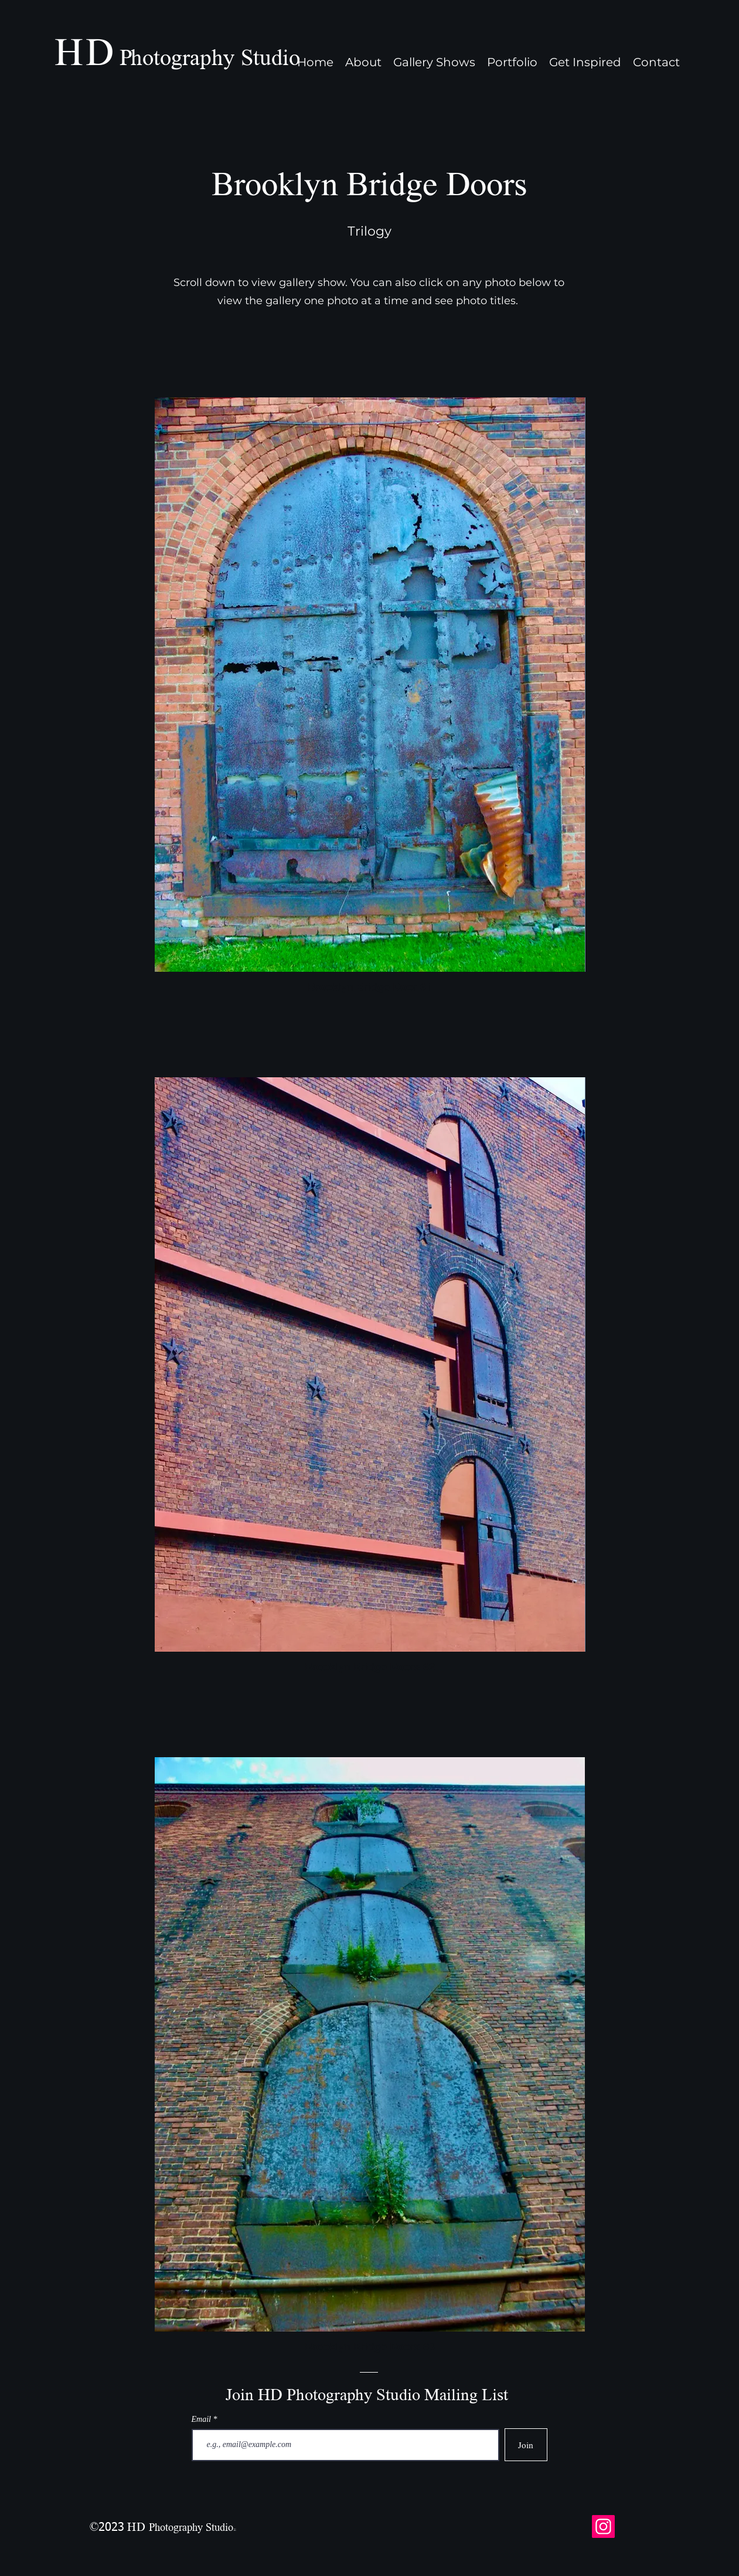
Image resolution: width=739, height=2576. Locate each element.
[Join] (526, 2444)
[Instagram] (603, 2526)
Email (202, 2419)
